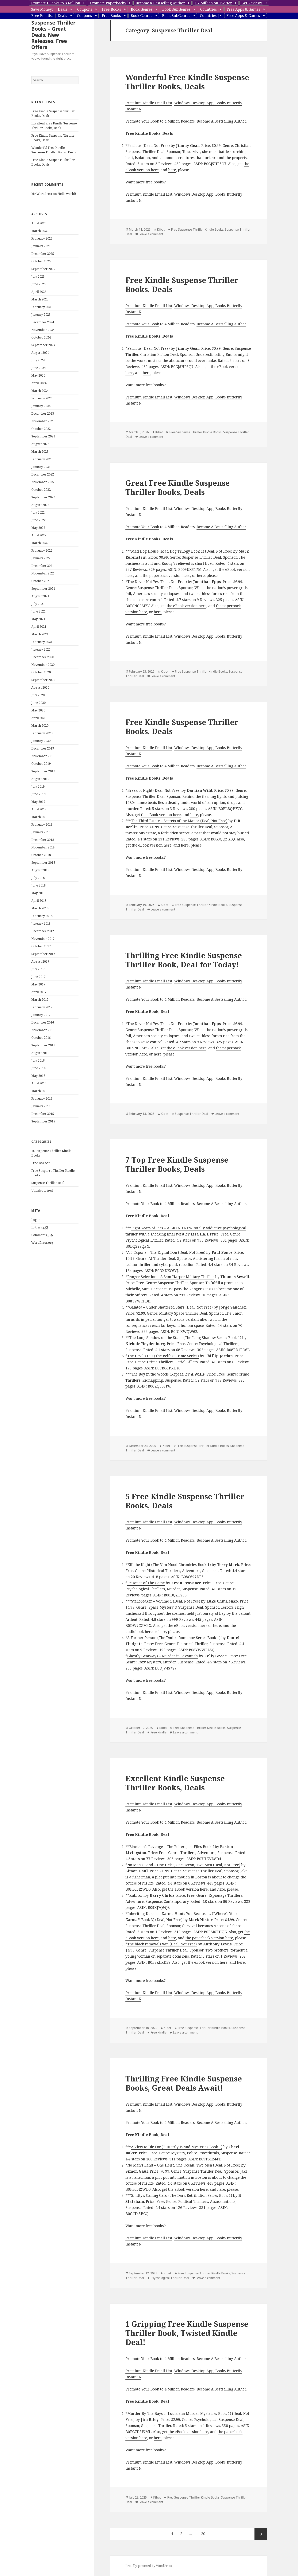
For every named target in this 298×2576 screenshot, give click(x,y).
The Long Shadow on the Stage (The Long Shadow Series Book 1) (185, 1337)
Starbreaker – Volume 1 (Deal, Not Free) (165, 1601)
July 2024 (38, 360)
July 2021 (38, 604)
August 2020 (40, 687)
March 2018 (39, 908)
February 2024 (41, 398)
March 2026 (39, 231)
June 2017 (38, 977)
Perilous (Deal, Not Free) (148, 145)
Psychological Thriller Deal (170, 2278)
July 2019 (38, 786)
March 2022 (39, 543)
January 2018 (41, 923)
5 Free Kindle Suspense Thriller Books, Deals (184, 1500)
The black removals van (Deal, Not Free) (162, 1944)
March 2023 (39, 451)
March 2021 (39, 634)
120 (203, 2532)
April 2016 (38, 1083)
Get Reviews (252, 3)
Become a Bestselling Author (160, 3)
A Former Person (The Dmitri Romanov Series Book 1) (173, 1637)
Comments (42, 1235)
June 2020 (38, 703)
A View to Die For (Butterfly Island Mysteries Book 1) (176, 2146)
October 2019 (41, 763)
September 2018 (43, 862)
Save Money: (42, 9)
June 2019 (38, 794)
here (172, 169)
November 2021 (43, 573)
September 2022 (43, 497)
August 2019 (40, 779)
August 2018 (40, 870)
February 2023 (41, 459)
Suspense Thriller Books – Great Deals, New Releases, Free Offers (53, 34)
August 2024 (40, 352)
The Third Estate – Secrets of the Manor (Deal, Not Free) (179, 820)
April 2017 (38, 992)
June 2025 (38, 284)
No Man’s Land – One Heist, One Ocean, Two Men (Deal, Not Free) (183, 1864)
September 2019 (43, 771)
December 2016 (42, 1022)
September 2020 (43, 680)
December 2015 (42, 1114)
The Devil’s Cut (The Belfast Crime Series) (163, 1355)
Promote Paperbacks (108, 3)
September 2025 (43, 269)
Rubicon (136, 1895)
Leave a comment (151, 234)
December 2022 (42, 474)
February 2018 (41, 916)
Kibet (161, 229)
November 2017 (43, 939)
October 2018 (41, 855)
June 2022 (38, 520)
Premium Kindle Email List (148, 102)
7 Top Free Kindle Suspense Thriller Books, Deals (176, 1164)
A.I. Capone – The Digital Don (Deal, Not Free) (166, 1252)
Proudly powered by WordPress (148, 2566)
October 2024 (41, 337)
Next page (260, 2534)
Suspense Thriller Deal (47, 1183)
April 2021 (38, 626)
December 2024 (42, 322)
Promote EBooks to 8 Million (55, 3)
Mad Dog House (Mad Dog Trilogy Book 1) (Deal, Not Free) (181, 551)
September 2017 (43, 954)
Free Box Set (40, 1163)
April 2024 (38, 383)
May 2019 (38, 802)
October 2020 (41, 672)
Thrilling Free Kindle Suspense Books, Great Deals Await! (183, 2083)
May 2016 (38, 1076)
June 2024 (38, 368)
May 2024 (38, 375)
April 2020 (38, 718)
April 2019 (38, 809)
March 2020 (39, 725)
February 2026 (41, 238)
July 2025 (38, 276)
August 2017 (40, 961)
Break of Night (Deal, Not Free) (154, 790)
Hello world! (67, 194)
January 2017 (41, 1015)
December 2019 (42, 748)
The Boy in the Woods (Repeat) (157, 1374)
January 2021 (41, 649)
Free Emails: (42, 15)
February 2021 (41, 642)
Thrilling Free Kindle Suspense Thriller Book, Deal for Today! (183, 959)
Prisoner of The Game (146, 1582)
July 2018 (38, 878)
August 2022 (40, 505)
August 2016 (40, 1053)
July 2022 (38, 512)
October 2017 (41, 946)
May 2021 (38, 619)
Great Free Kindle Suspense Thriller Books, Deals (177, 487)
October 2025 (41, 261)
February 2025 (41, 307)
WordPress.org (42, 1242)
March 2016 (39, 1091)
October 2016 (41, 1037)
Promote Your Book (142, 121)
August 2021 (40, 596)
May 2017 (38, 984)
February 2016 (41, 1098)
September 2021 (43, 588)
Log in (35, 1220)
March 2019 (39, 817)
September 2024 (43, 345)
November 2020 (43, 665)
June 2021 (38, 611)
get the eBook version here (184, 1625)
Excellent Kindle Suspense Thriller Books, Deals (175, 1782)
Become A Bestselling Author (221, 121)
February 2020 (41, 733)
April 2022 (38, 535)
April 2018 (38, 900)
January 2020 (41, 741)
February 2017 (41, 1007)
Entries (39, 1227)
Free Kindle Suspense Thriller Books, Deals (181, 284)
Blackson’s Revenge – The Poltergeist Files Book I (171, 1846)
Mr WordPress (41, 194)
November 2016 (43, 1030)
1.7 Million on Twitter (213, 3)
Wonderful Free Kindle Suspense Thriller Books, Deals (187, 81)
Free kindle (158, 1732)
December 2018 (42, 840)
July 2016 (38, 1060)
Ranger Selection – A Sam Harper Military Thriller (170, 1276)
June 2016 (38, 1068)
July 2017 (38, 969)
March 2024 (39, 391)
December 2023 (42, 413)
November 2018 (43, 847)
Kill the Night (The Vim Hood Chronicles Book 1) (169, 1564)
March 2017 (39, 999)
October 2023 (41, 429)
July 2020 (38, 695)
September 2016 (43, 1045)
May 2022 (38, 528)
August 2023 (40, 444)
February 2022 (41, 550)
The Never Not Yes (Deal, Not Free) (157, 581)
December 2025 (42, 254)
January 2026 (41, 246)
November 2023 (43, 421)
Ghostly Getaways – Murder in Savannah (162, 1656)
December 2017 (42, 931)
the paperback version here (166, 575)
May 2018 (38, 893)
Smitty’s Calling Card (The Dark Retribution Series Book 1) (181, 2195)
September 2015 (43, 1121)
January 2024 (41, 406)
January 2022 (41, 558)
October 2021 (41, 581)
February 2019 (41, 824)
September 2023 (43, 436)
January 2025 (41, 314)
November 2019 (43, 756)
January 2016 (41, 1106)
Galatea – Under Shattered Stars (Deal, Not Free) (171, 1307)
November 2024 (43, 330)
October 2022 (41, 489)
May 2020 (38, 710)
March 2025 (39, 299)
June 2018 (38, 885)
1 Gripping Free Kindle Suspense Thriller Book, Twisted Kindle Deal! (186, 2333)
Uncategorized (42, 1190)
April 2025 (38, 292)
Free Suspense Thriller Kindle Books (197, 229)
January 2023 (41, 467)
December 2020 (42, 657)
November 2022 (43, 482)
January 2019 (41, 832)
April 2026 (38, 223)
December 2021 (42, 566)
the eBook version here (186, 605)
